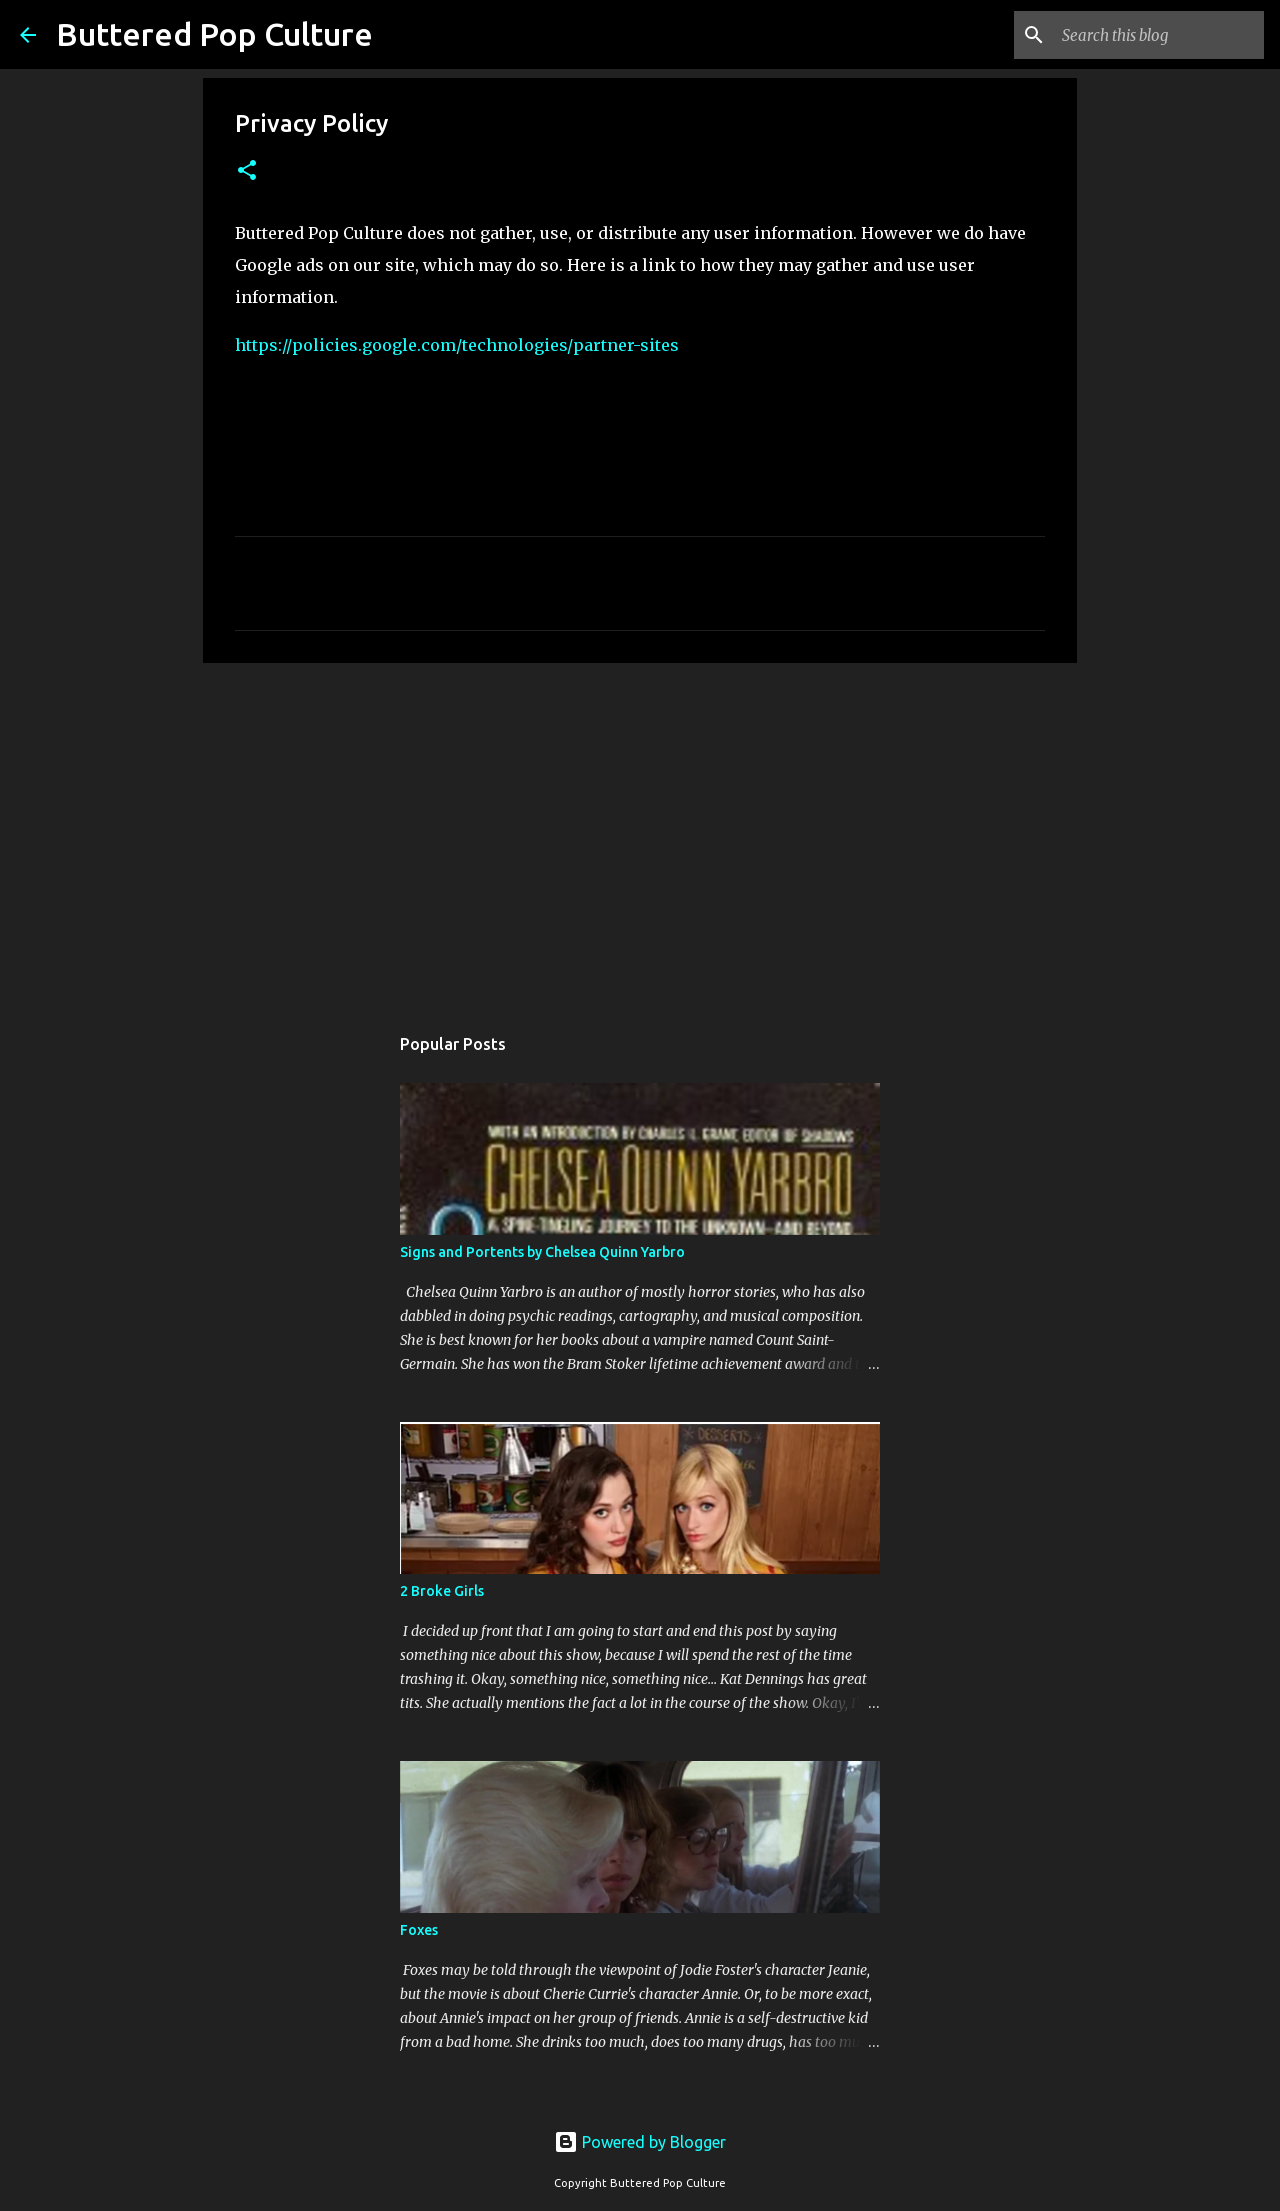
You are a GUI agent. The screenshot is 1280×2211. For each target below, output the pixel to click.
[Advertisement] (640, 833)
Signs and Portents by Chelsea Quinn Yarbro (542, 1252)
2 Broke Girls (442, 1591)
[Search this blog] (1159, 35)
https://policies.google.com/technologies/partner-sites (457, 345)
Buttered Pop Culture (214, 34)
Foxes (419, 1930)
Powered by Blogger (640, 2142)
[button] (247, 171)
